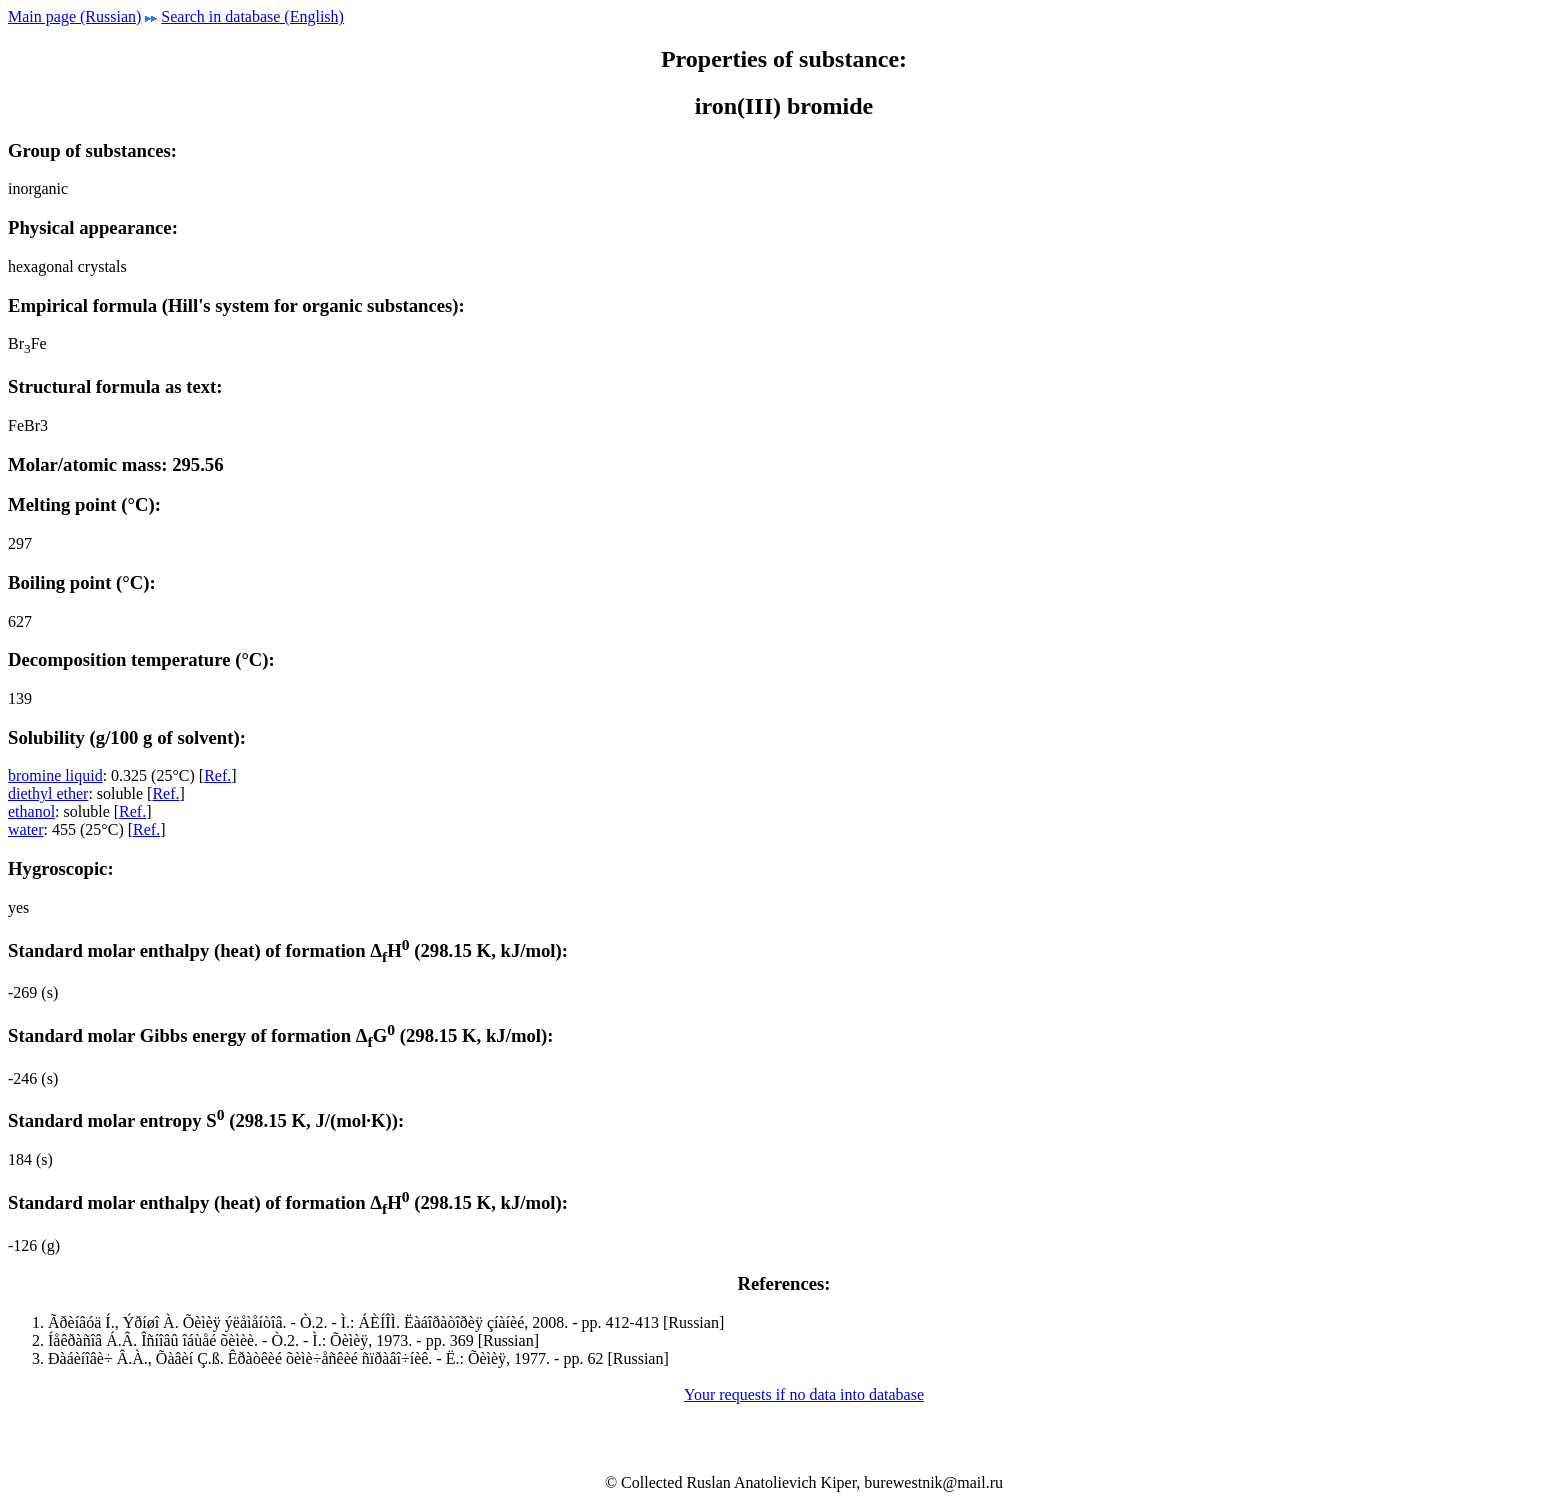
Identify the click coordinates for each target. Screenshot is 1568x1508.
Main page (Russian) (74, 16)
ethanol (31, 811)
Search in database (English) (252, 16)
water (26, 829)
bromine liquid (55, 775)
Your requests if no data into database (804, 1394)
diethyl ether (48, 793)
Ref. (217, 775)
